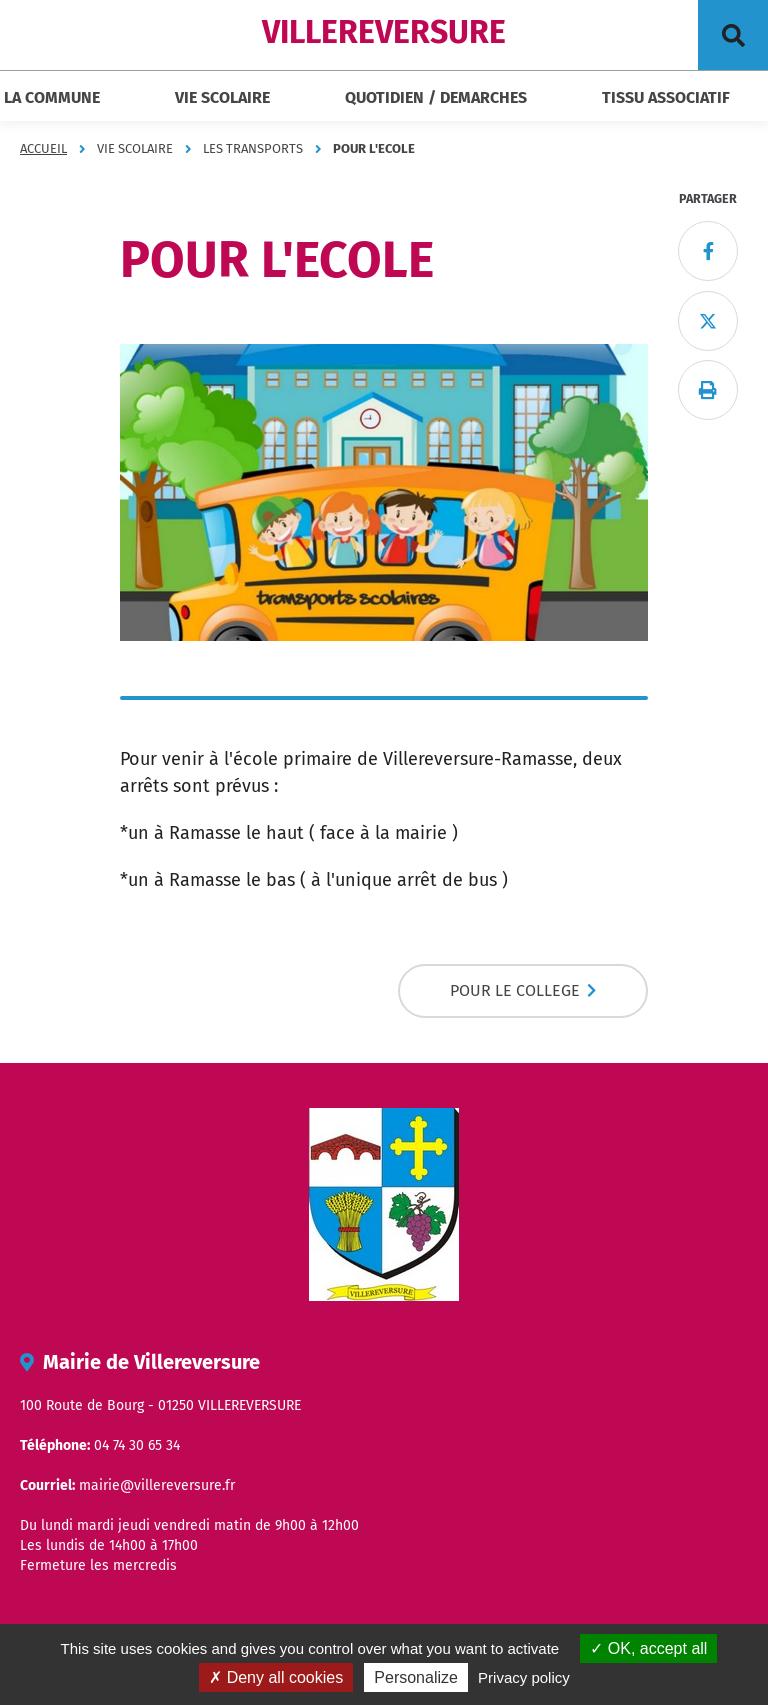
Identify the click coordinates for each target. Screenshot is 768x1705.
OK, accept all (648, 1648)
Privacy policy (524, 1677)
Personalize (416, 1677)
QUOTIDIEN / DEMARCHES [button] (436, 97)
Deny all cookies (276, 1677)
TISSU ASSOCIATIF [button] (666, 97)
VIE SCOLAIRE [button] (222, 97)
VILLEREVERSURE (384, 32)
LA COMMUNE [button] (52, 97)
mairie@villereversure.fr (157, 1485)
